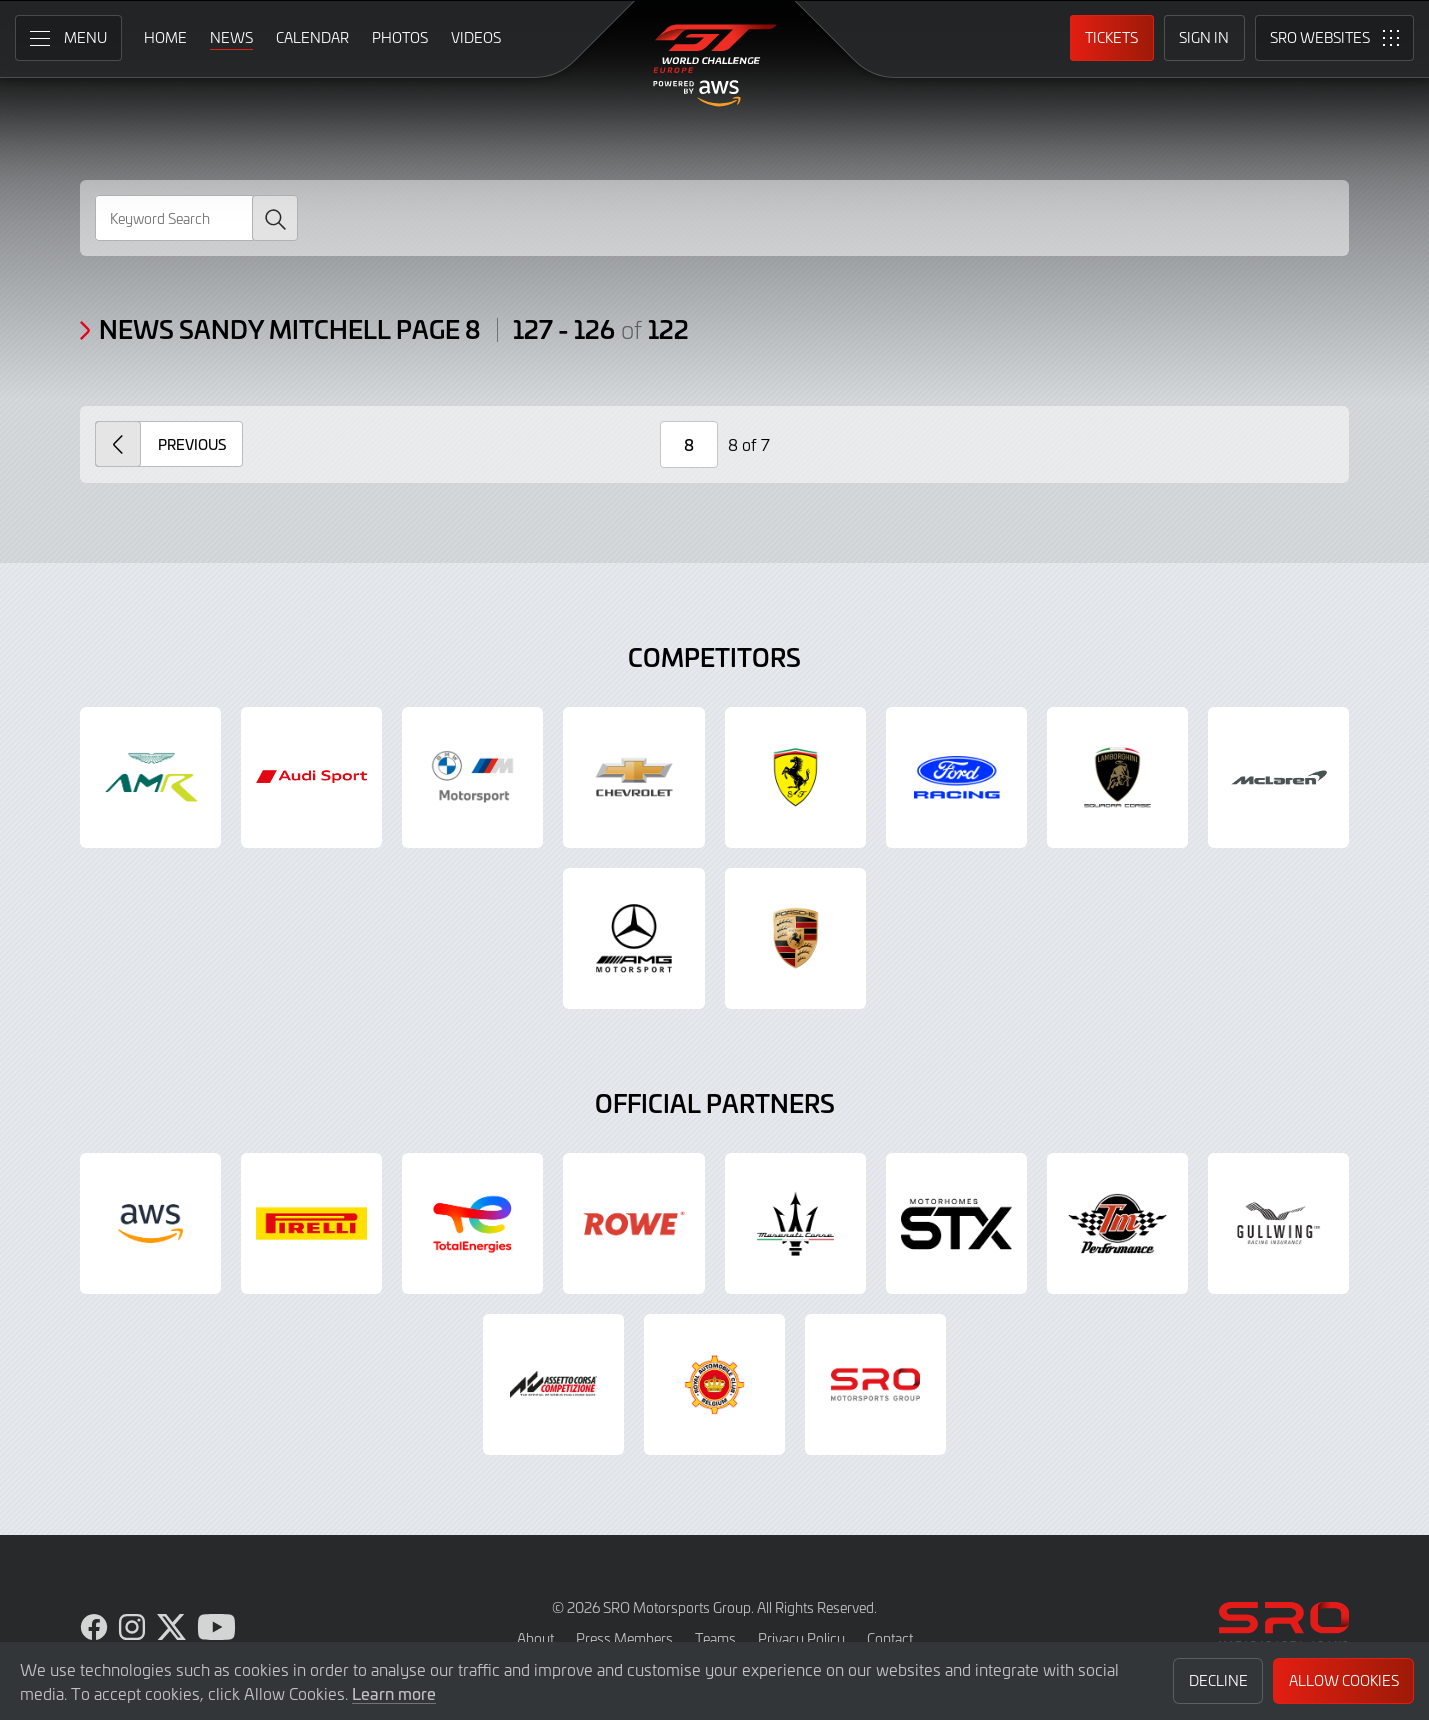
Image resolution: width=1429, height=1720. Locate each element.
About (535, 1638)
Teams (715, 1638)
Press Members (624, 1638)
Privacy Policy (801, 1638)
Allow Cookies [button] (1344, 1680)
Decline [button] (1218, 1680)
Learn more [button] (394, 1693)
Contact (890, 1638)
